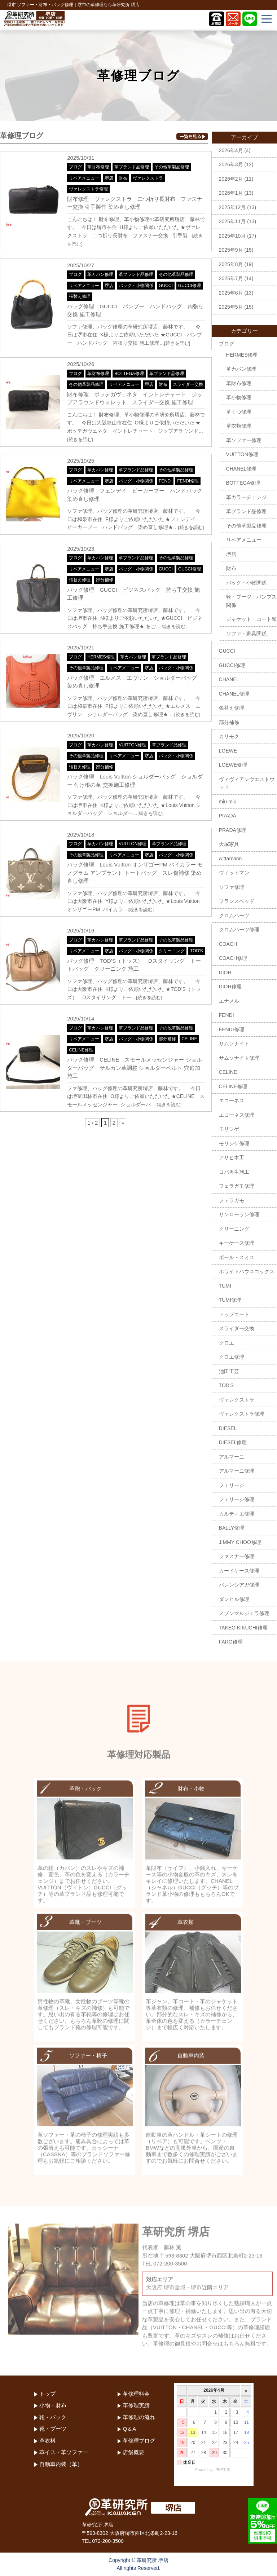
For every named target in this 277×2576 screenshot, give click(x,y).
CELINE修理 (81, 1050)
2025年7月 (231, 278)
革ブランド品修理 (131, 166)
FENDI (165, 481)
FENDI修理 (188, 481)
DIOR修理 (230, 986)
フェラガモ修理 (236, 1186)
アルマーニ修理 (236, 1471)
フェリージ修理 (236, 1499)
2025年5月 (231, 307)
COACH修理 (233, 958)
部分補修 (104, 579)
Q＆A (129, 2429)
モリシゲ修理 (234, 1143)
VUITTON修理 (132, 744)
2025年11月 (232, 221)
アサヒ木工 (231, 1157)
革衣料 (47, 2441)
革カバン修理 (100, 274)
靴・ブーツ (52, 2429)
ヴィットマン (234, 872)
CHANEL (229, 679)
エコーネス (231, 1100)
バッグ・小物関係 (136, 285)
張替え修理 (80, 296)
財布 (123, 178)
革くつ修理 (238, 412)
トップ (47, 2394)
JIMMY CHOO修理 (240, 1542)
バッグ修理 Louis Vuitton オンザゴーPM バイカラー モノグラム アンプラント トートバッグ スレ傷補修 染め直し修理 (135, 872)
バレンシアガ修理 (239, 1585)
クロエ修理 (231, 1357)
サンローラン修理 (239, 1214)
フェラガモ (231, 1200)
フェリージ (231, 1485)
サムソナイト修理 (239, 1058)
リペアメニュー (84, 178)
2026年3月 (231, 164)
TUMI (225, 1286)
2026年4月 (231, 150)
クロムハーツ (234, 915)
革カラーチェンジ (246, 497)
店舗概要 (133, 2452)
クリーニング (172, 950)
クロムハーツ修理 (239, 929)
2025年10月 (232, 236)
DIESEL (228, 1428)
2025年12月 (232, 207)
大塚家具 (229, 844)
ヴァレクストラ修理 (88, 188)
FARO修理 (231, 1642)
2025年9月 (231, 250)
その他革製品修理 (171, 166)
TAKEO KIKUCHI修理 (243, 1628)
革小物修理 (238, 397)
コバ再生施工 (234, 1172)
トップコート (234, 1314)
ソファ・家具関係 (246, 633)
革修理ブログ (139, 2441)
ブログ (75, 166)
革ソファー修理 (243, 440)
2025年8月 (231, 264)
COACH (228, 944)
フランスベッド (236, 901)
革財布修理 (98, 166)
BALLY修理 (232, 1528)
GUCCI (166, 285)
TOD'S (196, 950)
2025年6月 (231, 293)
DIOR (225, 972)
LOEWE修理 (233, 765)
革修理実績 (136, 2405)
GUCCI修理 (189, 285)
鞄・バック (52, 2417)
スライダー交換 (188, 384)
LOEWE (228, 751)
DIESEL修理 (233, 1442)
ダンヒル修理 (234, 1599)
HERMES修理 (100, 657)
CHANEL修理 (241, 469)
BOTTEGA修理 (129, 373)
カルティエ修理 (236, 1514)
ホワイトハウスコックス (246, 1271)
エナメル (229, 1001)
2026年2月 (231, 179)
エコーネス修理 (236, 1115)
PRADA (227, 816)
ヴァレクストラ (148, 178)
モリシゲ (229, 1129)
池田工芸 (229, 1371)
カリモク (229, 736)
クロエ (226, 1343)
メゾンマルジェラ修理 (244, 1613)
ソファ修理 (231, 887)
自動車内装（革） (61, 2464)
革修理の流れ (139, 2417)
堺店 (109, 178)
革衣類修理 (238, 426)
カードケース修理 (239, 1571)
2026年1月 (231, 193)
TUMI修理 (230, 1300)
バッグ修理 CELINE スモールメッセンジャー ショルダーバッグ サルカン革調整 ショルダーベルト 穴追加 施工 (134, 1068)
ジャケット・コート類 (251, 619)
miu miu (228, 801)
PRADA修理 (232, 830)
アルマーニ (231, 1457)
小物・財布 (52, 2405)
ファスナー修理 (236, 1556)
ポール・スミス (236, 1257)
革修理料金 (136, 2394)
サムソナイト (234, 1043)
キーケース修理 (236, 1243)
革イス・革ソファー (63, 2452)
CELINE (189, 1038)
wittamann (230, 858)
